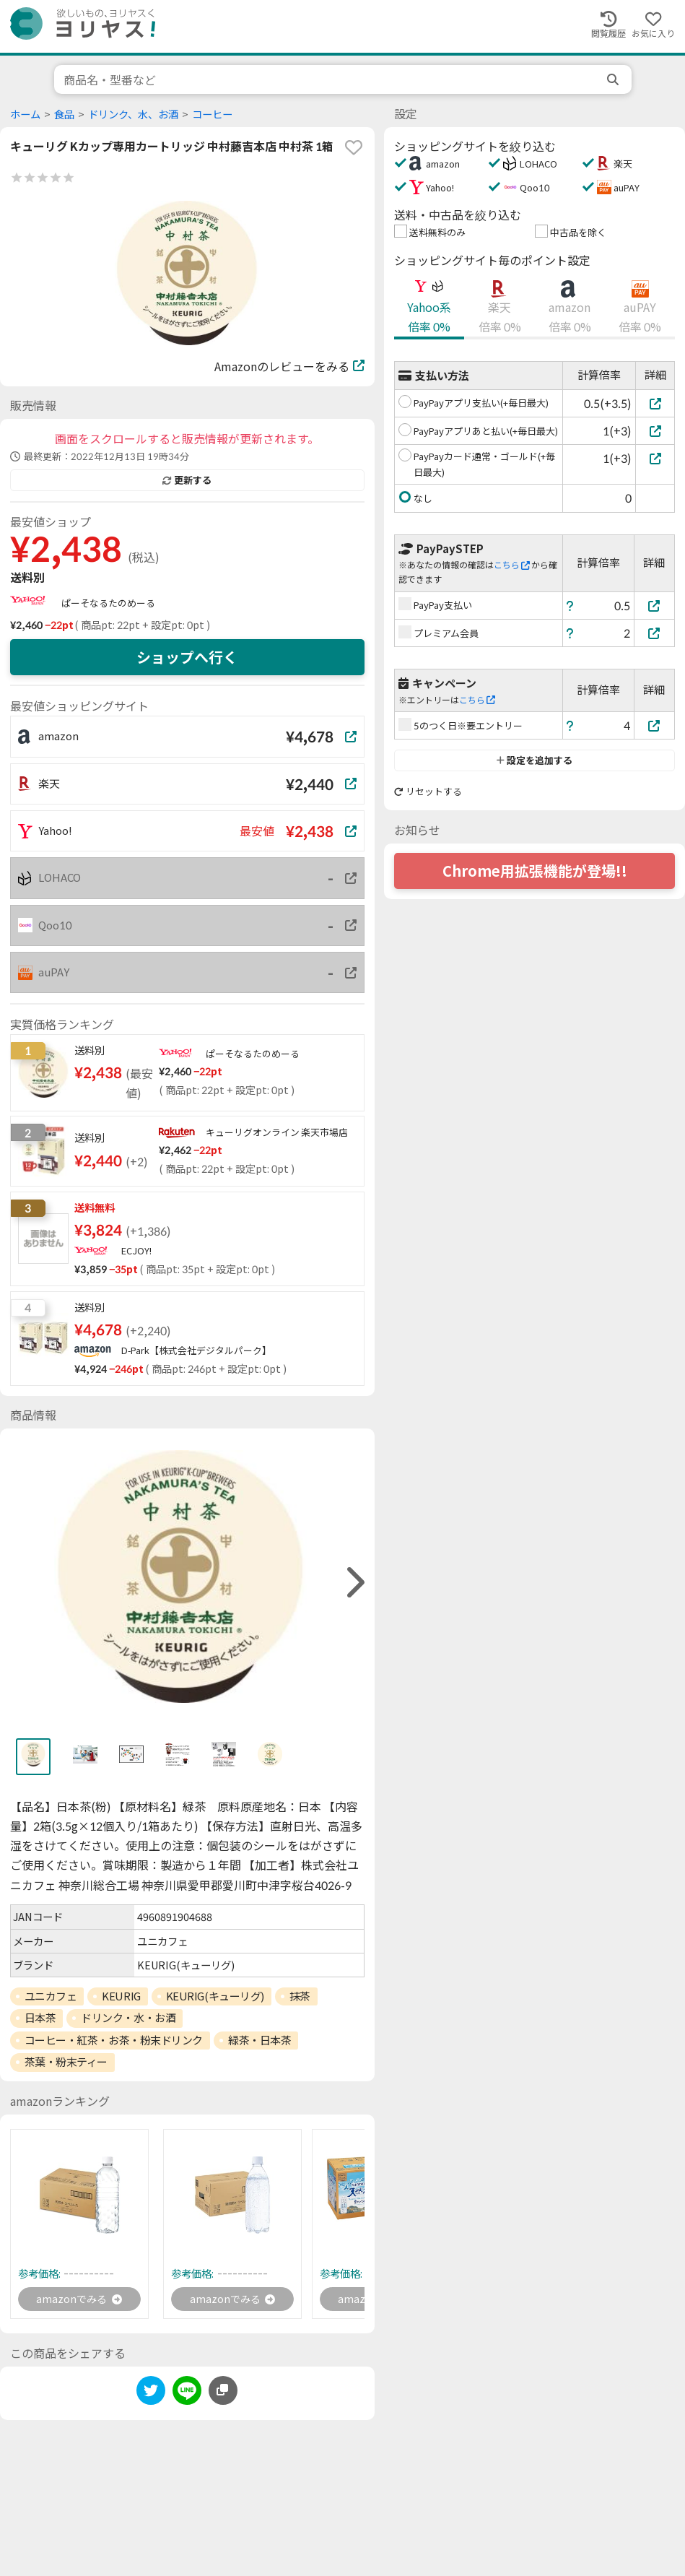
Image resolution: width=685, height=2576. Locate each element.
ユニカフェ (51, 1996)
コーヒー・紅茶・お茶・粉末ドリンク (114, 2040)
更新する (186, 480)
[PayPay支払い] (654, 605)
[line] (187, 2396)
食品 (64, 114)
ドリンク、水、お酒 (133, 114)
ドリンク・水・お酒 (128, 2017)
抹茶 (299, 1996)
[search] (614, 79)
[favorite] (354, 147)
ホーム (25, 114)
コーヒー (212, 114)
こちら (512, 565)
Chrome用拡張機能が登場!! (534, 871)
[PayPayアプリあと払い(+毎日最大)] (655, 431)
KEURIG (121, 1996)
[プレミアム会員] (654, 633)
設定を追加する (534, 760)
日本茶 (40, 2017)
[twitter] (151, 2396)
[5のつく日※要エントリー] (654, 725)
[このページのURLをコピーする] (223, 2393)
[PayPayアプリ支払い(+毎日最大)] (655, 403)
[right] (354, 1582)
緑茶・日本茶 (259, 2040)
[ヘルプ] (570, 605)
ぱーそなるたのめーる (108, 603)
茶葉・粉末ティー (66, 2061)
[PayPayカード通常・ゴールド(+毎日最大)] (655, 458)
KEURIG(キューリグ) (215, 1996)
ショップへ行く (186, 657)
